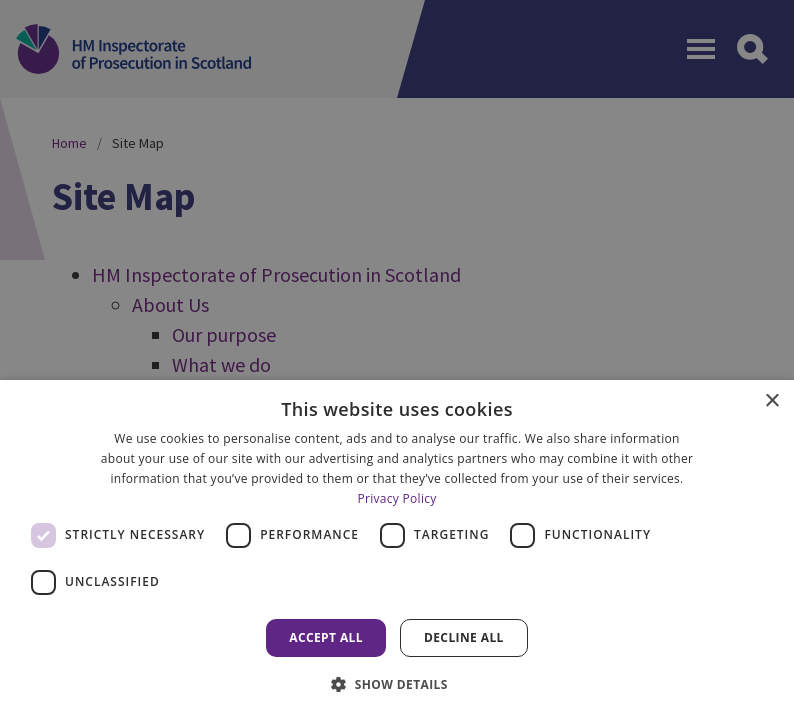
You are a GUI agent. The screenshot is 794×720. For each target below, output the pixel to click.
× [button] (771, 401)
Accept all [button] (326, 637)
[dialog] (397, 550)
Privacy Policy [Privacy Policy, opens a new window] (396, 498)
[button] (397, 684)
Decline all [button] (464, 637)
